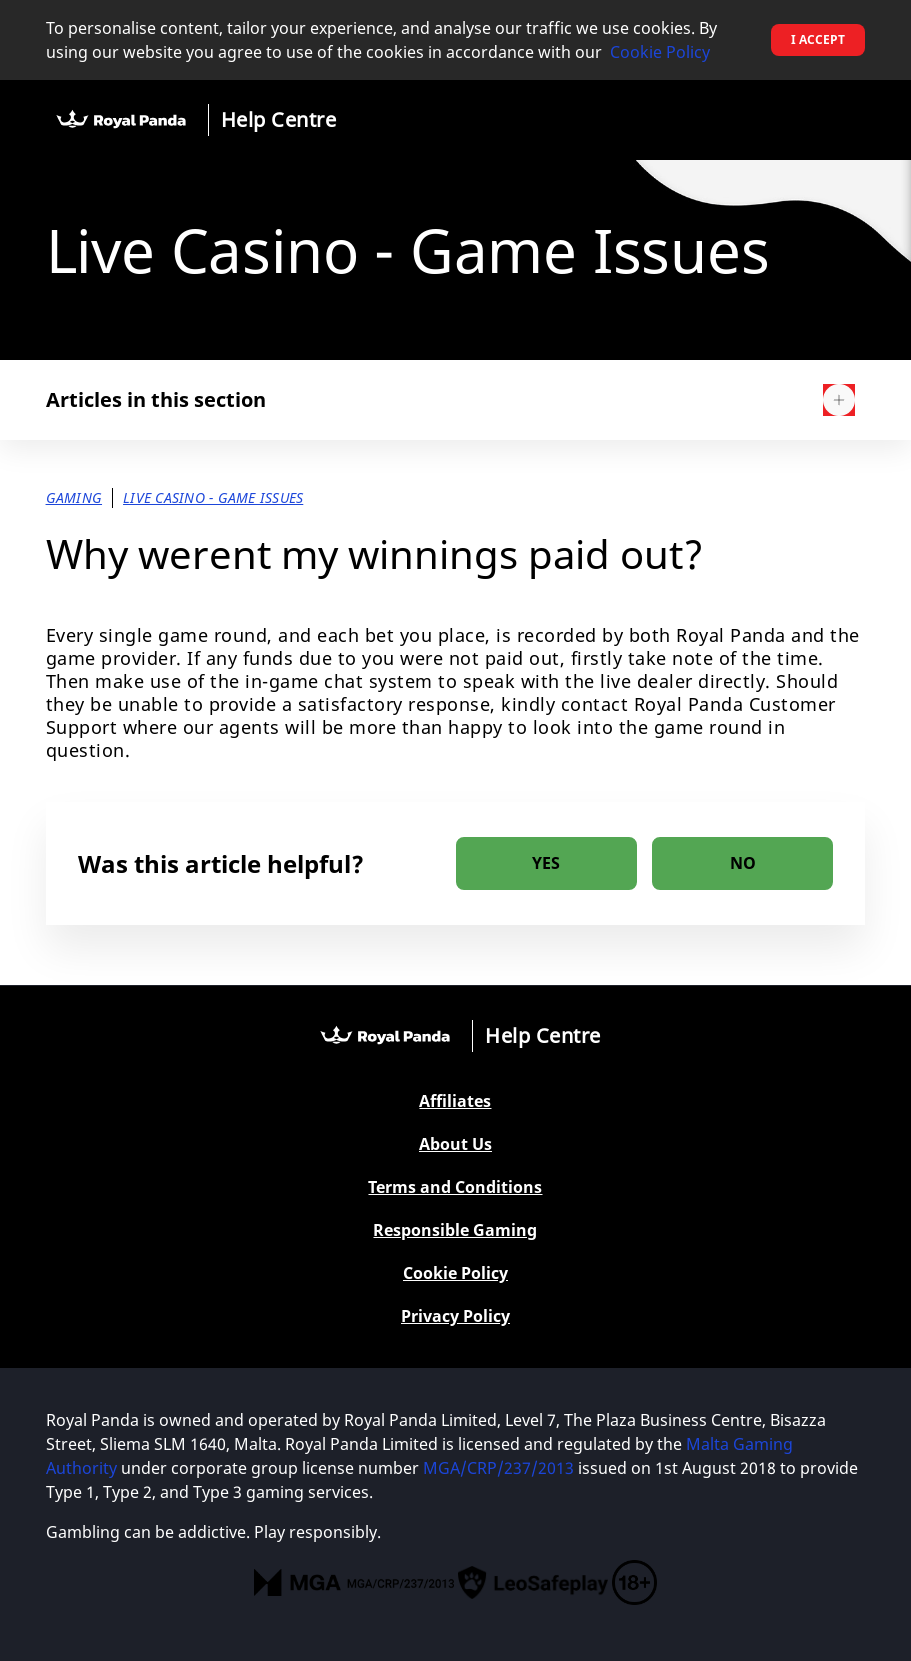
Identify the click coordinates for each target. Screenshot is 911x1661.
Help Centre (279, 119)
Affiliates (455, 1101)
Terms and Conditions (455, 1187)
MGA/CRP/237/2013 (498, 1468)
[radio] (546, 863)
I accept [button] (818, 39)
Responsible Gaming (455, 1230)
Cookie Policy (660, 52)
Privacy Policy (455, 1316)
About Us (455, 1144)
